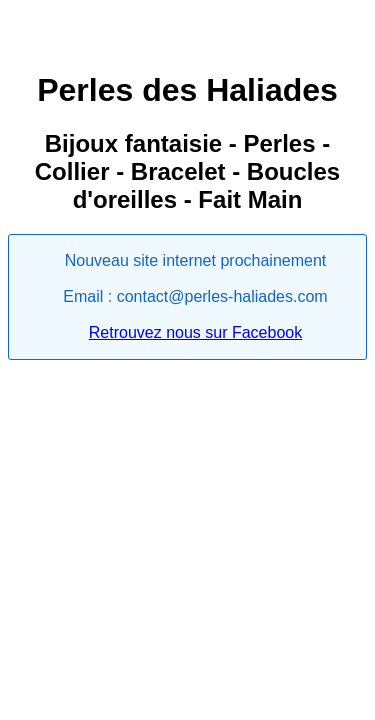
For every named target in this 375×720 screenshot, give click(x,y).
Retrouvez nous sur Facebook (195, 332)
